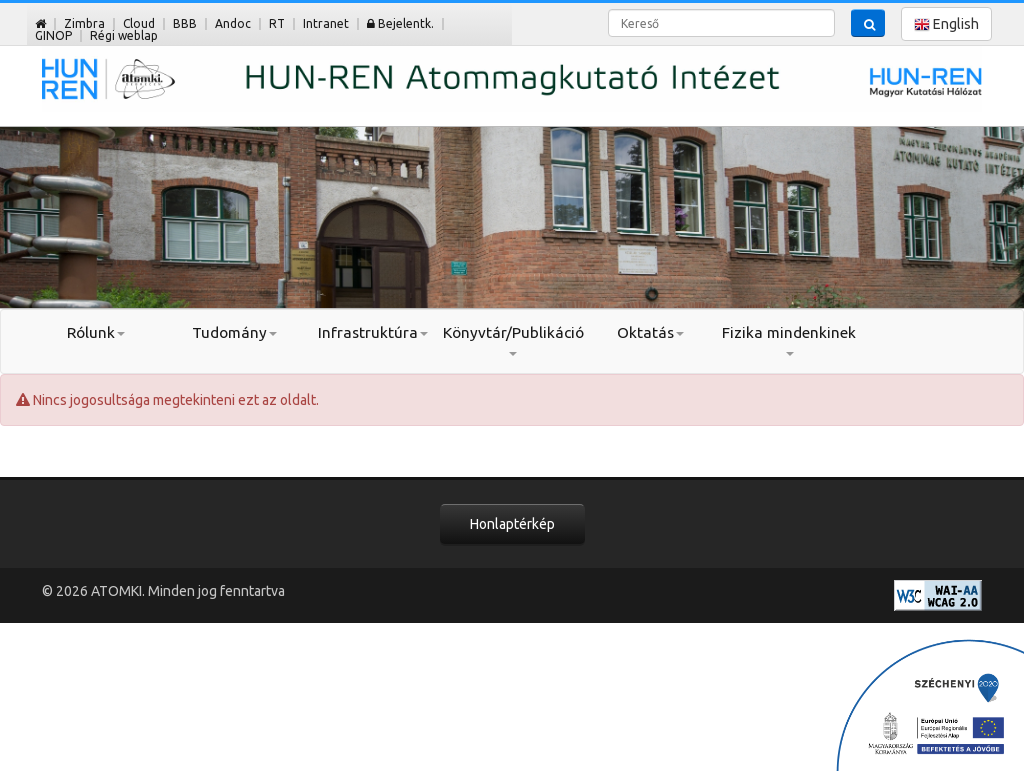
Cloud (139, 23)
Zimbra (84, 23)
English (946, 24)
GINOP (53, 35)
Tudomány (234, 332)
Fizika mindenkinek (789, 340)
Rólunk (96, 332)
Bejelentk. (400, 23)
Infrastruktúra (373, 332)
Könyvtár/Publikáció (512, 340)
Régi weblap (124, 35)
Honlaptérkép (512, 524)
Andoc (233, 23)
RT (277, 23)
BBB (185, 23)
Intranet (326, 23)
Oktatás (650, 332)
